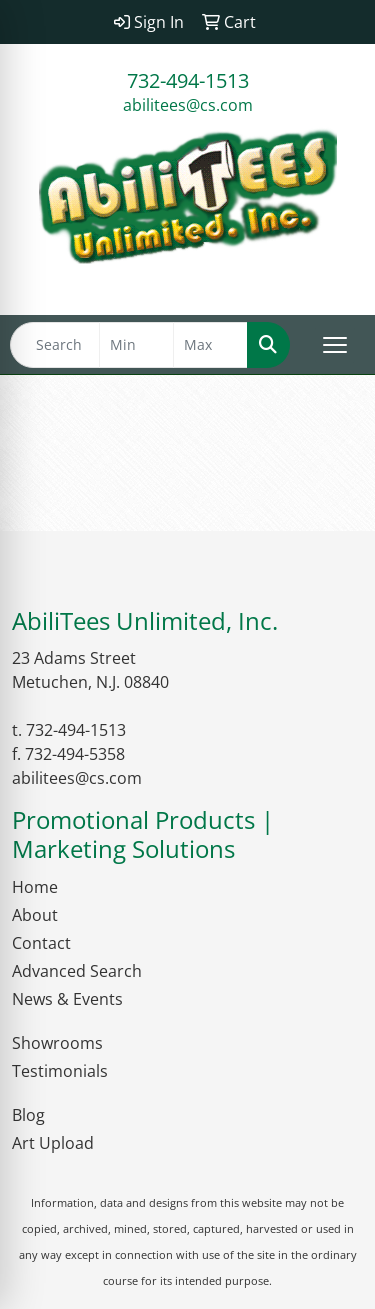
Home (35, 887)
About (35, 915)
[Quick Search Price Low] (136, 345)
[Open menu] (335, 345)
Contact (41, 943)
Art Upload (53, 1143)
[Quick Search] (55, 345)
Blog (28, 1115)
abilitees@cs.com (188, 105)
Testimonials (60, 1071)
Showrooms (57, 1043)
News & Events (67, 999)
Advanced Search (77, 971)
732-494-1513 (188, 80)
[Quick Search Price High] (210, 345)
